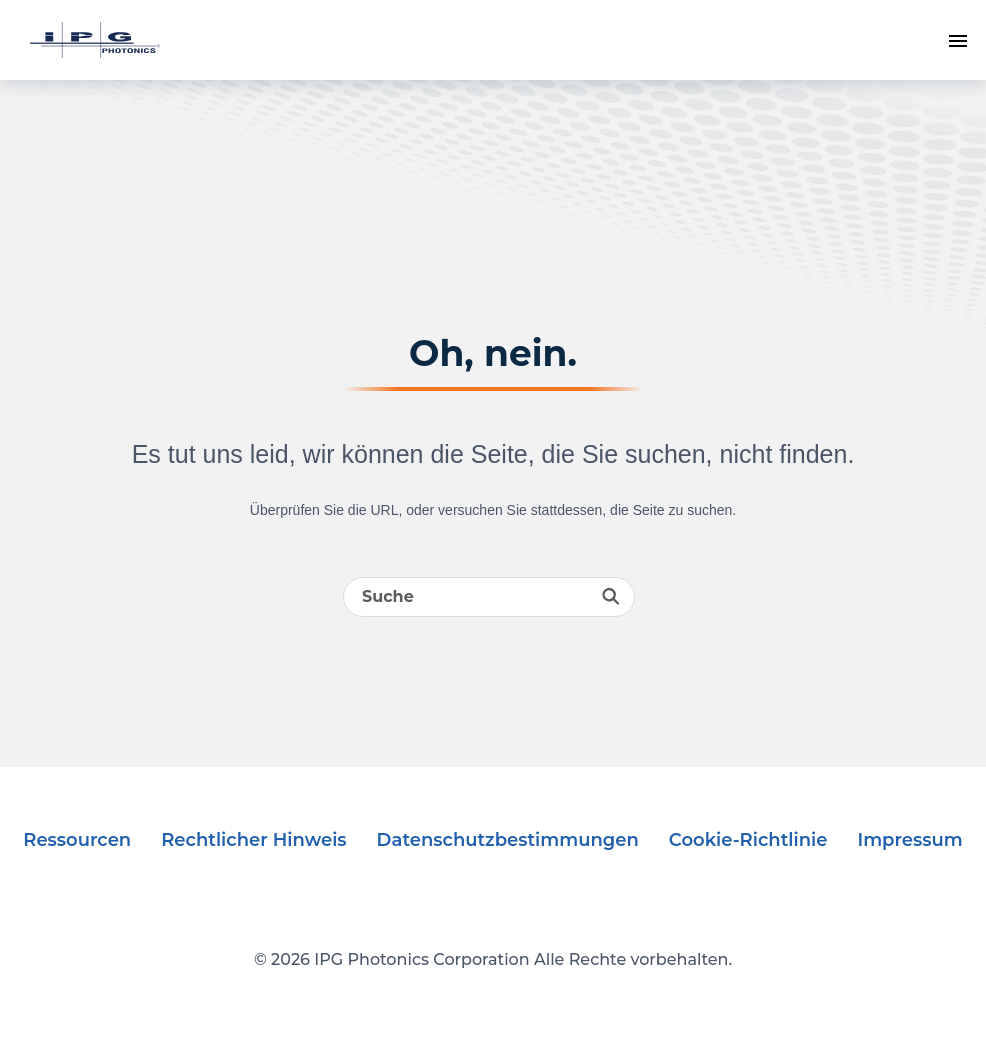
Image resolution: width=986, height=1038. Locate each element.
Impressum (909, 840)
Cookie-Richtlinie (748, 840)
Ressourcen (77, 840)
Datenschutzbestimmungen (508, 840)
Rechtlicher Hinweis (253, 840)
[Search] (489, 597)
